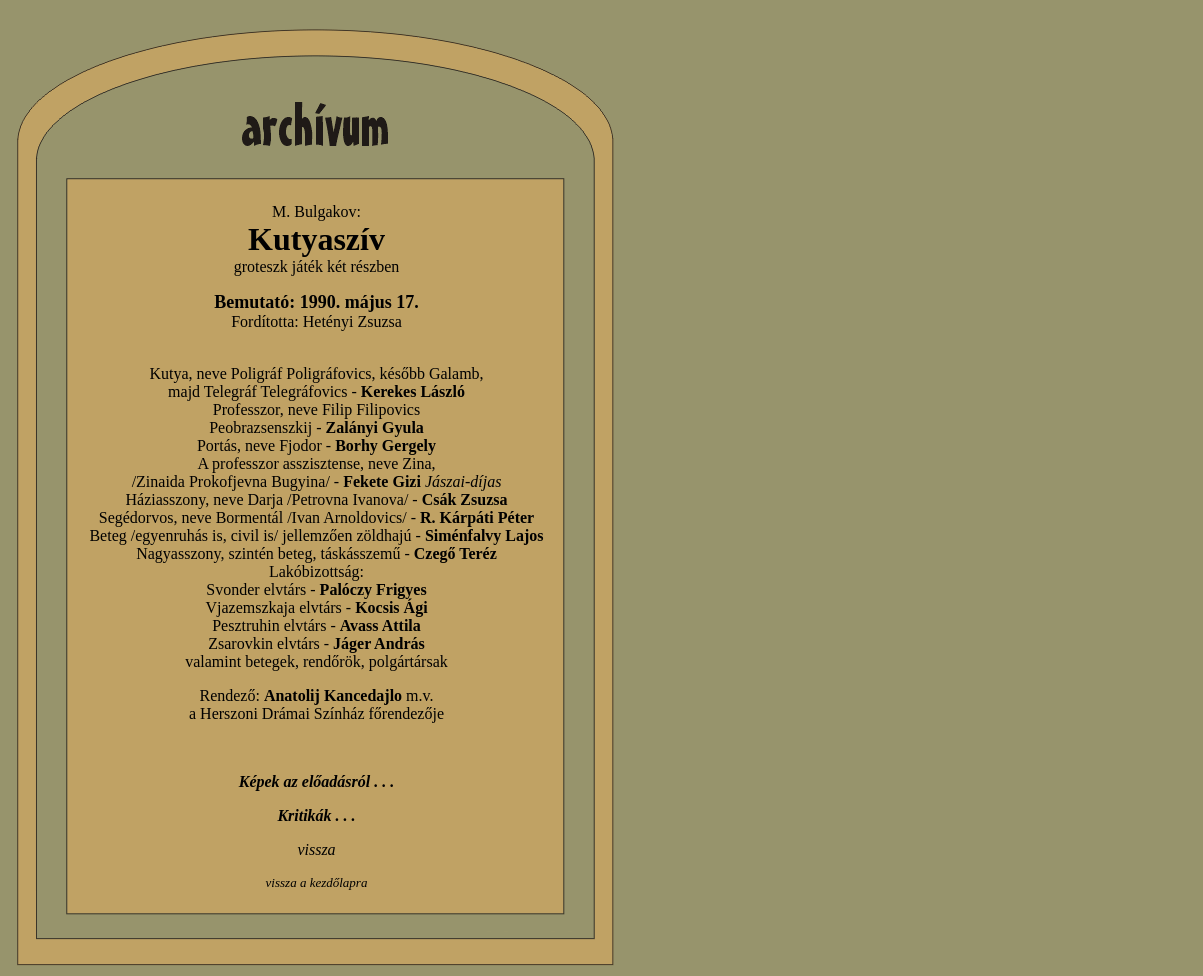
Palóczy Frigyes (373, 589)
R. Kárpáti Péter (477, 517)
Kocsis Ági (391, 607)
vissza (316, 849)
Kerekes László (413, 391)
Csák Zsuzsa (465, 499)
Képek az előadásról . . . (317, 781)
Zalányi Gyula (375, 427)
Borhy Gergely (385, 445)
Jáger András (379, 643)
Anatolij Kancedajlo (333, 695)
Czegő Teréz (455, 553)
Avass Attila (380, 625)
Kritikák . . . (316, 815)
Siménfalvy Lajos (484, 535)
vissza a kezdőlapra (317, 882)
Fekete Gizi (382, 481)
